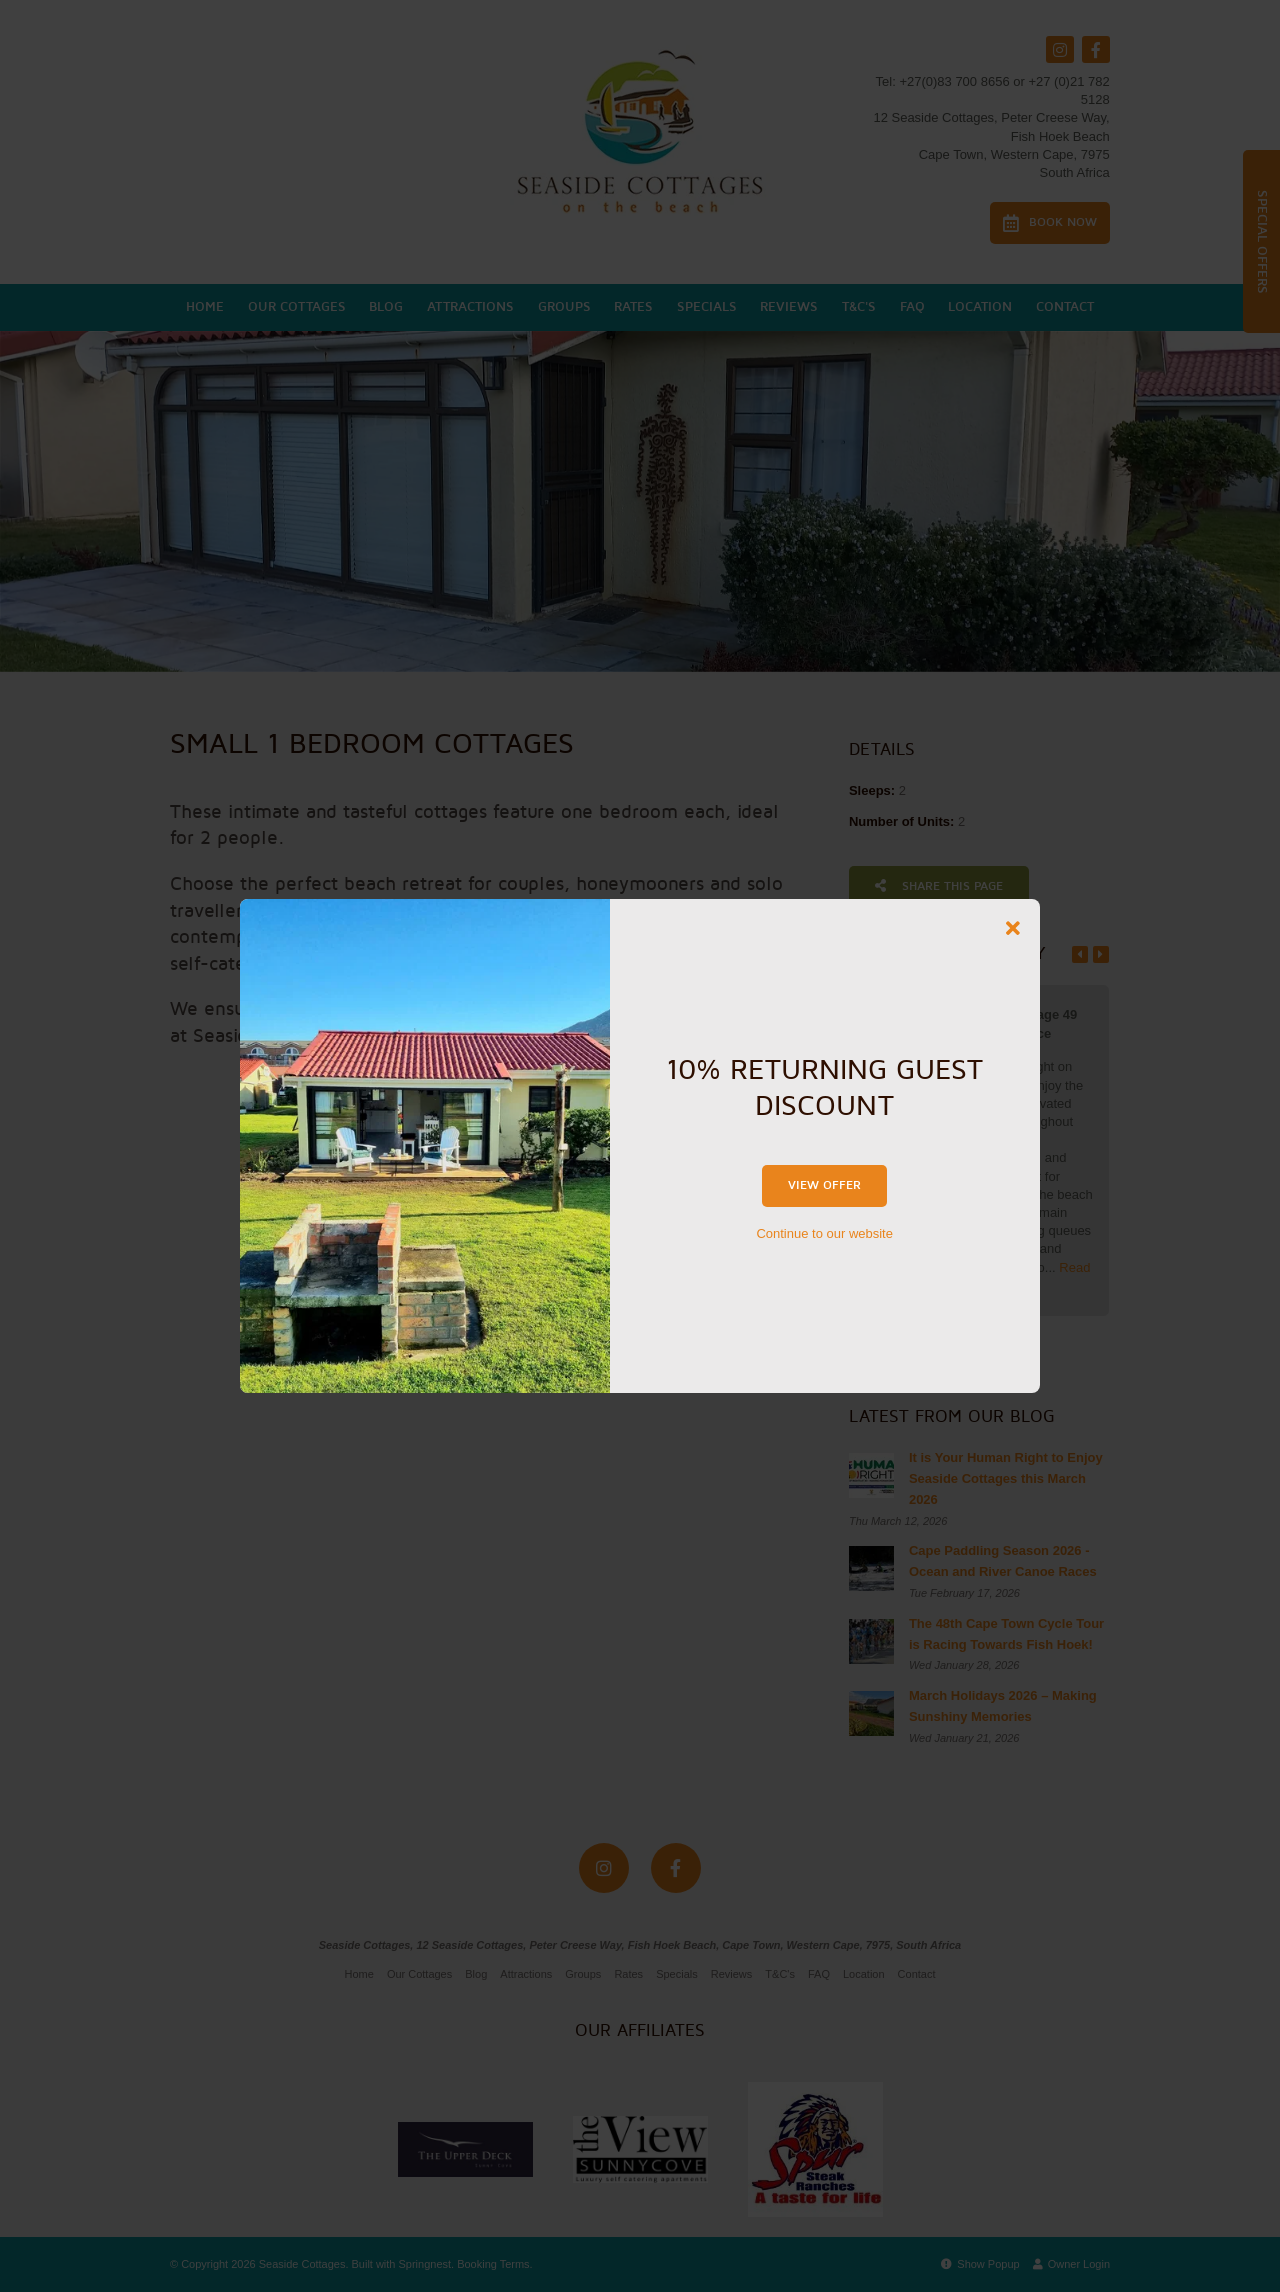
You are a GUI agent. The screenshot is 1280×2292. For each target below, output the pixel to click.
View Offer (824, 1185)
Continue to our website (824, 1233)
